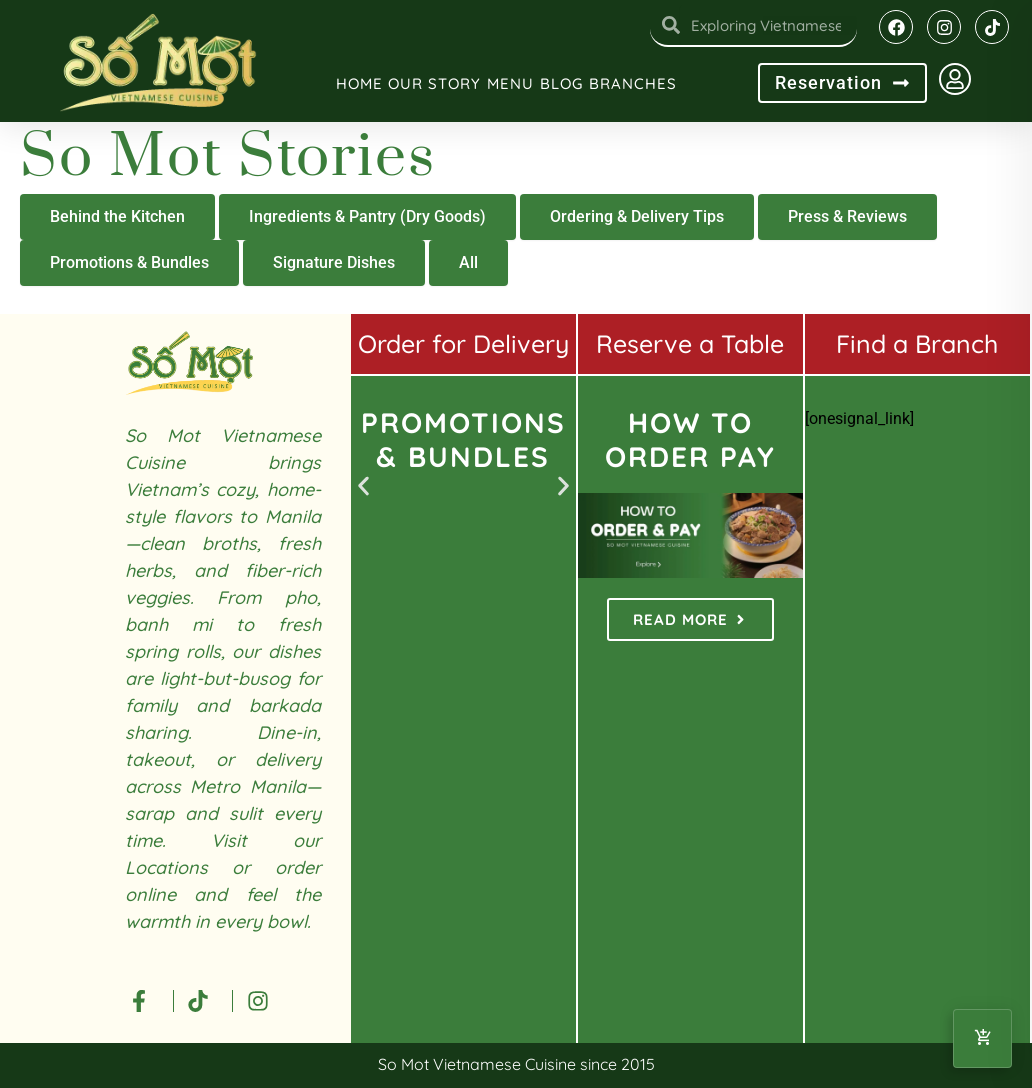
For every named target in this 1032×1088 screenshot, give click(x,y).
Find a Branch (917, 343)
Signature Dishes (334, 262)
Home (359, 83)
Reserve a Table (690, 343)
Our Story (434, 83)
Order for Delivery (463, 343)
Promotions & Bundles (129, 262)
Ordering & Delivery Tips (637, 216)
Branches (633, 83)
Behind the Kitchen (117, 216)
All (468, 262)
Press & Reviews (847, 216)
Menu (510, 83)
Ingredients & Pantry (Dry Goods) (367, 216)
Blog (561, 83)
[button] (363, 486)
